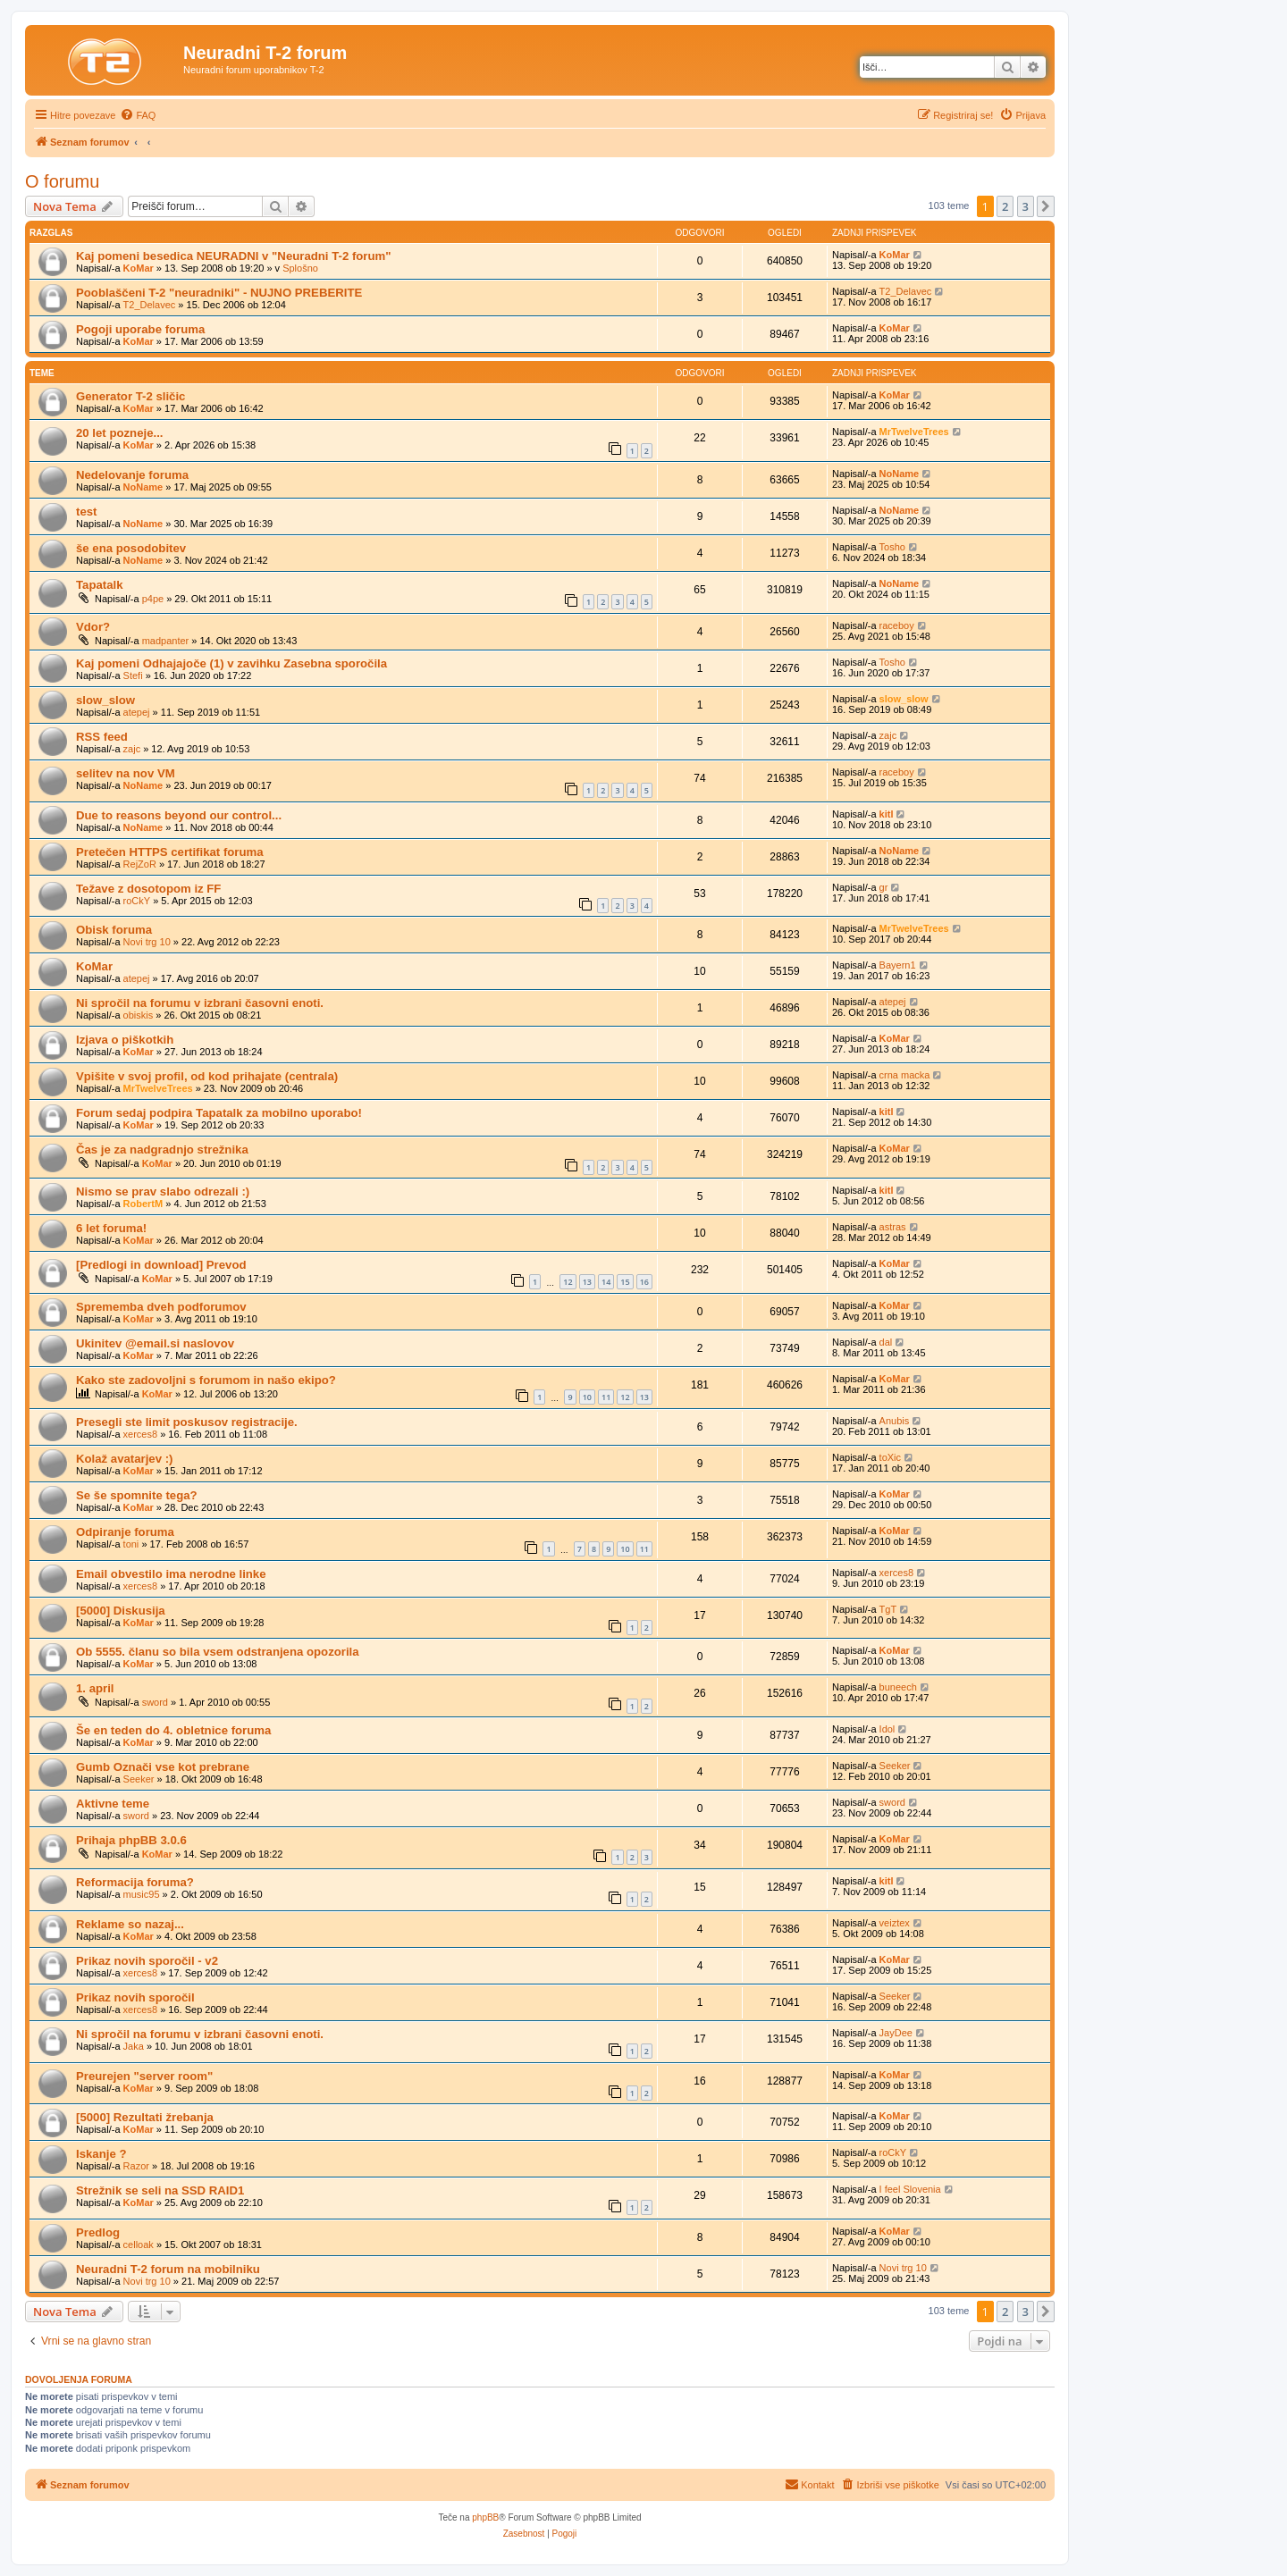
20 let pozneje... (119, 433)
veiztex (894, 1922)
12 (567, 1282)
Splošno (300, 268)
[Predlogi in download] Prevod (161, 1264)
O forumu (62, 181)
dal (886, 1342)
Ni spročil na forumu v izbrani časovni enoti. (200, 1003)
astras (892, 1226)
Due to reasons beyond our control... (179, 815)
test (86, 511)
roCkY (137, 900)
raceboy (896, 625)
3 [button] (1025, 206)
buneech (898, 1687)
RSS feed (102, 736)
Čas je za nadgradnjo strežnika (162, 1149)
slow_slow (105, 700)
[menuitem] (138, 115)
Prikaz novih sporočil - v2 (147, 1961)
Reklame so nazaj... (130, 1924)
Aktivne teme (112, 1803)
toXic (890, 1457)
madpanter (165, 640)
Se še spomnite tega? (137, 1495)
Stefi (133, 675)
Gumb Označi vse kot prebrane (162, 1767)
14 (605, 1282)
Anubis (894, 1420)
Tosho (892, 546)
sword (155, 1702)
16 (644, 1282)
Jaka (133, 2046)
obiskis (138, 1015)
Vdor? (93, 627)
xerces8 (140, 1434)
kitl (886, 814)
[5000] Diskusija (120, 1610)
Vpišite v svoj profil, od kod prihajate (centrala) (207, 1076)
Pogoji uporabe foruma (140, 329)
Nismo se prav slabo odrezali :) (162, 1191)
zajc (132, 748)
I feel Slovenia (910, 2189)
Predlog (98, 2232)
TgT (888, 1609)
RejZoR (139, 864)
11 (605, 1397)
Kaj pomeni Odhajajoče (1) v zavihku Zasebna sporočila (231, 663)
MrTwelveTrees (914, 431)
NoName (143, 487)
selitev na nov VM (125, 773)
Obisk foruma (114, 929)
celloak (138, 2244)
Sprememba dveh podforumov (161, 1306)
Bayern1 (897, 965)
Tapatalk (99, 585)
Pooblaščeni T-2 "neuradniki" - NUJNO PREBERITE (219, 292)
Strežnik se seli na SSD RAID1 (160, 2190)
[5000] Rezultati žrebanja (145, 2117)
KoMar (138, 268)
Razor (136, 2166)
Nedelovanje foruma (132, 475)
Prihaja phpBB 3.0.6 (131, 1840)
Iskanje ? (101, 2154)
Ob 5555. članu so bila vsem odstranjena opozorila (217, 1651)
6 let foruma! (111, 1228)
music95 (141, 1894)
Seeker (139, 1779)
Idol (887, 1729)
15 (624, 1282)
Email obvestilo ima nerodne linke (171, 1574)
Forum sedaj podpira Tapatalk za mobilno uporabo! (219, 1113)
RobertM (143, 1203)
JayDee (896, 2032)
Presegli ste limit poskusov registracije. (187, 1422)
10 (587, 1397)
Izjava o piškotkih (124, 1039)
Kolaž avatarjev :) (124, 1458)
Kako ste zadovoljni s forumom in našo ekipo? (206, 1380)
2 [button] (1005, 206)
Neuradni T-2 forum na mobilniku (168, 2269)
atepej (136, 712)
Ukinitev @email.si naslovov (155, 1343)
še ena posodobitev (131, 548)
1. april (95, 1688)
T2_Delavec (149, 304)
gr (883, 887)
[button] (1046, 206)
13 (587, 1282)
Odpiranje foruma (125, 1532)
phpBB (485, 2517)
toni (131, 1544)
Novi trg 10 (147, 941)
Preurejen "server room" (144, 2076)
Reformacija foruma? (135, 1882)
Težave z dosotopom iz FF (148, 888)
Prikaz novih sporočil (135, 1997)
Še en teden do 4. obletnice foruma (173, 1730)
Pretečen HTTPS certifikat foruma (170, 852)
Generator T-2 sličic (130, 396)
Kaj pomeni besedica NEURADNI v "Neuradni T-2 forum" (233, 256)
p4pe (153, 598)
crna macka (904, 1075)
